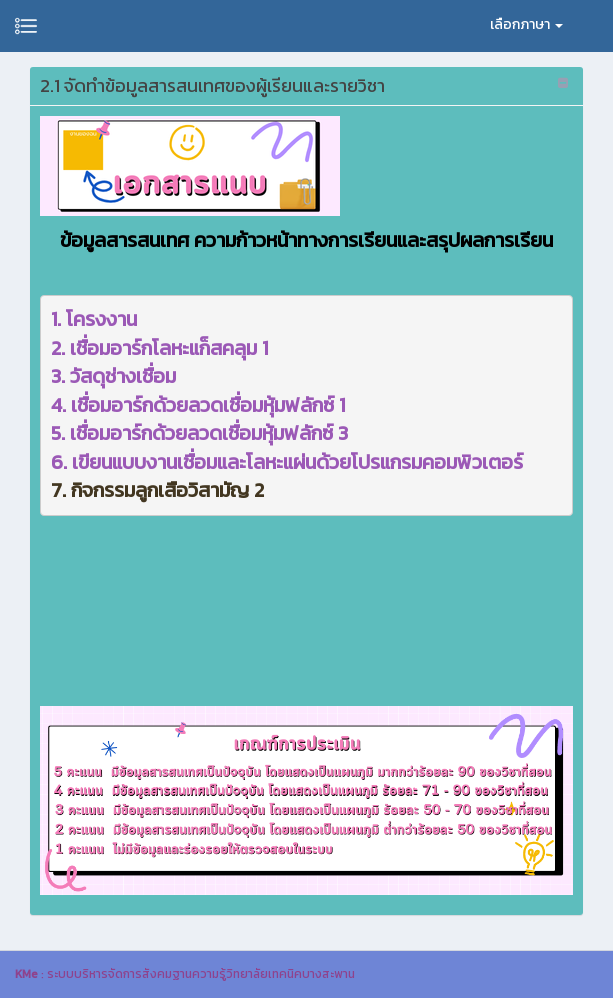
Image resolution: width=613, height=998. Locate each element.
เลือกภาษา (526, 24)
